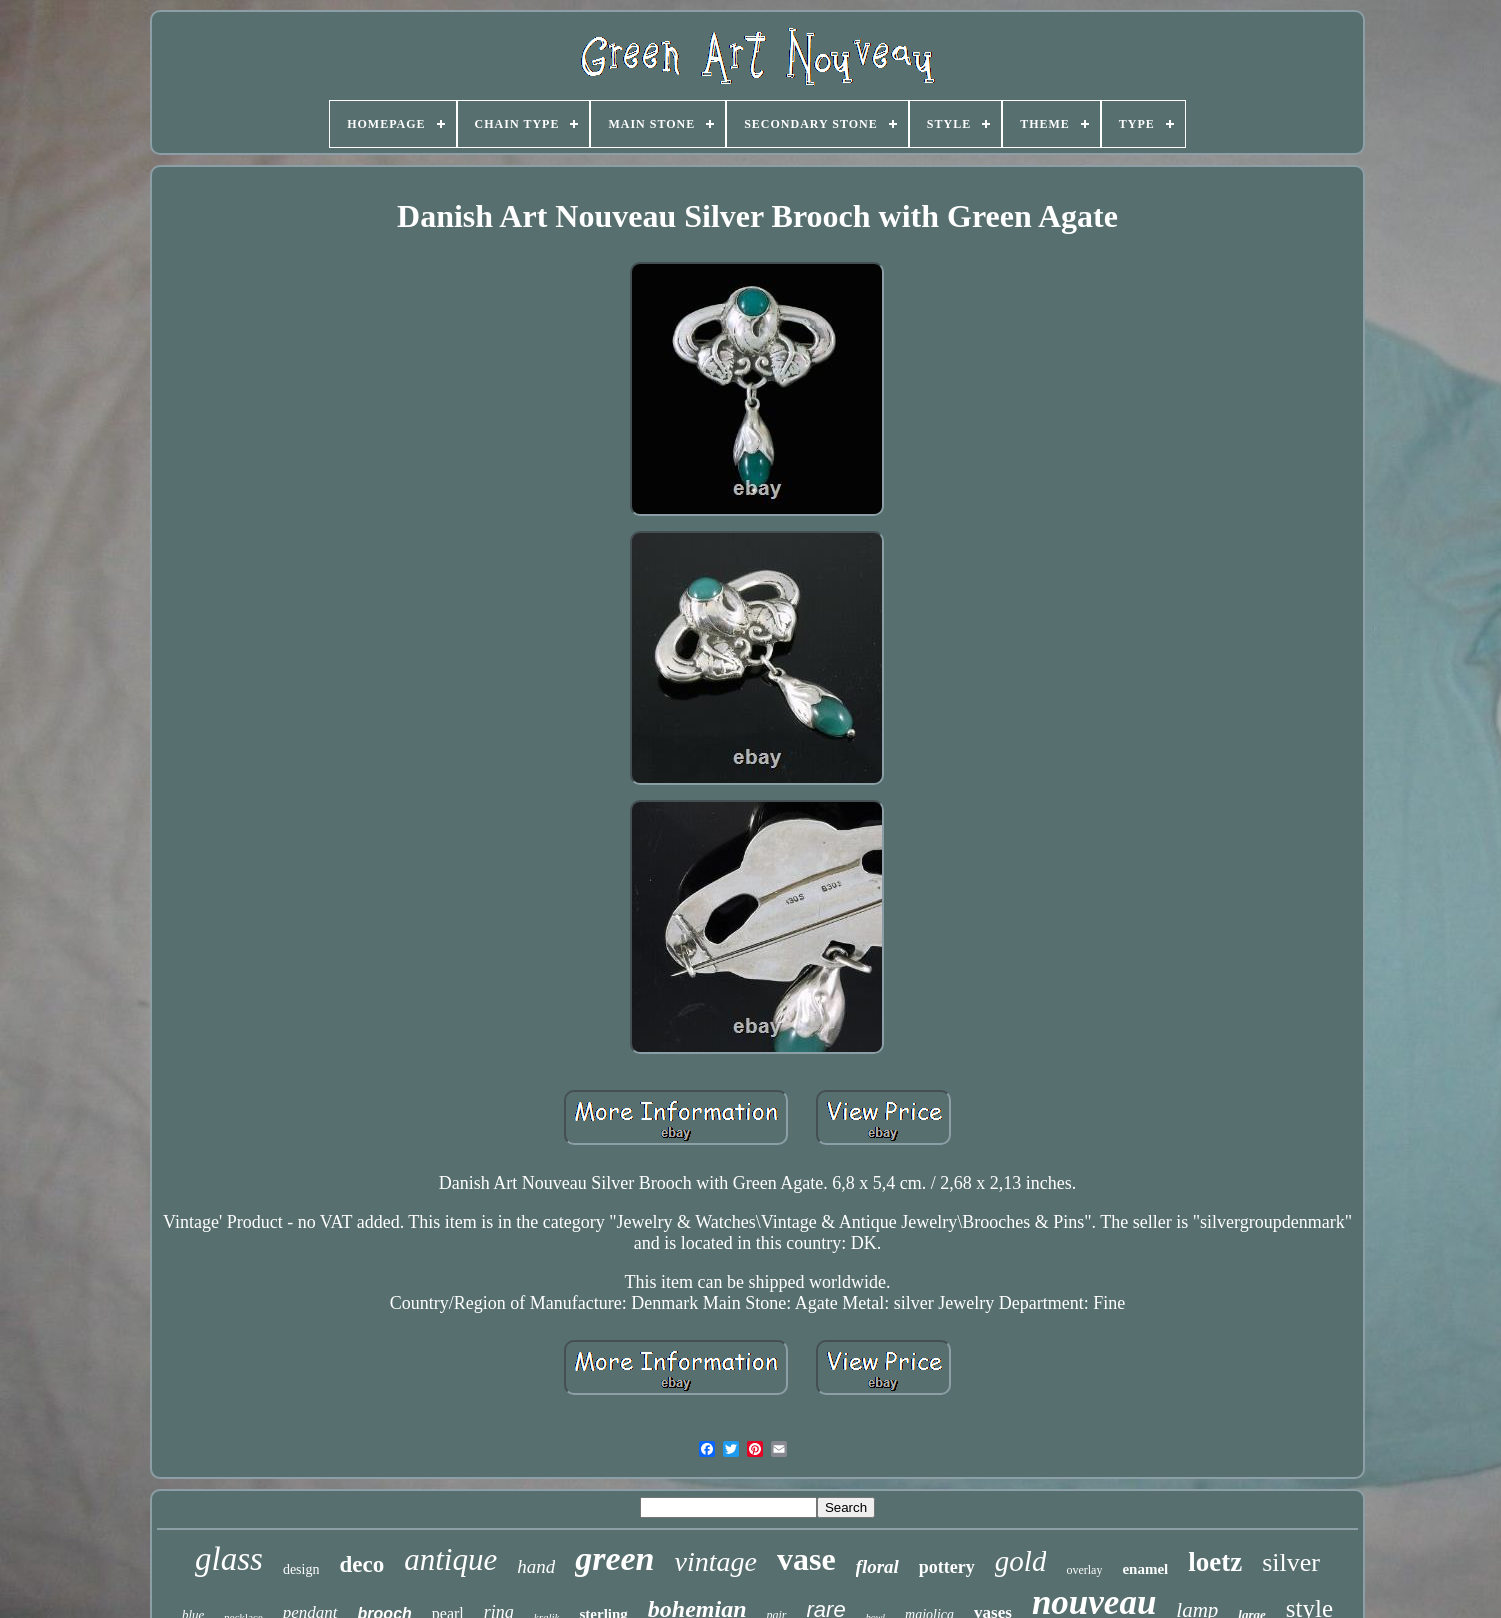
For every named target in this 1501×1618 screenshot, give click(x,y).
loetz (1215, 1562)
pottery (947, 1567)
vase (806, 1559)
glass (229, 1559)
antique (450, 1559)
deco (361, 1564)
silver (1291, 1562)
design (301, 1569)
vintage (716, 1561)
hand (536, 1566)
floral (877, 1566)
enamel (1145, 1569)
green (614, 1558)
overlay (1084, 1570)
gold (1021, 1561)
